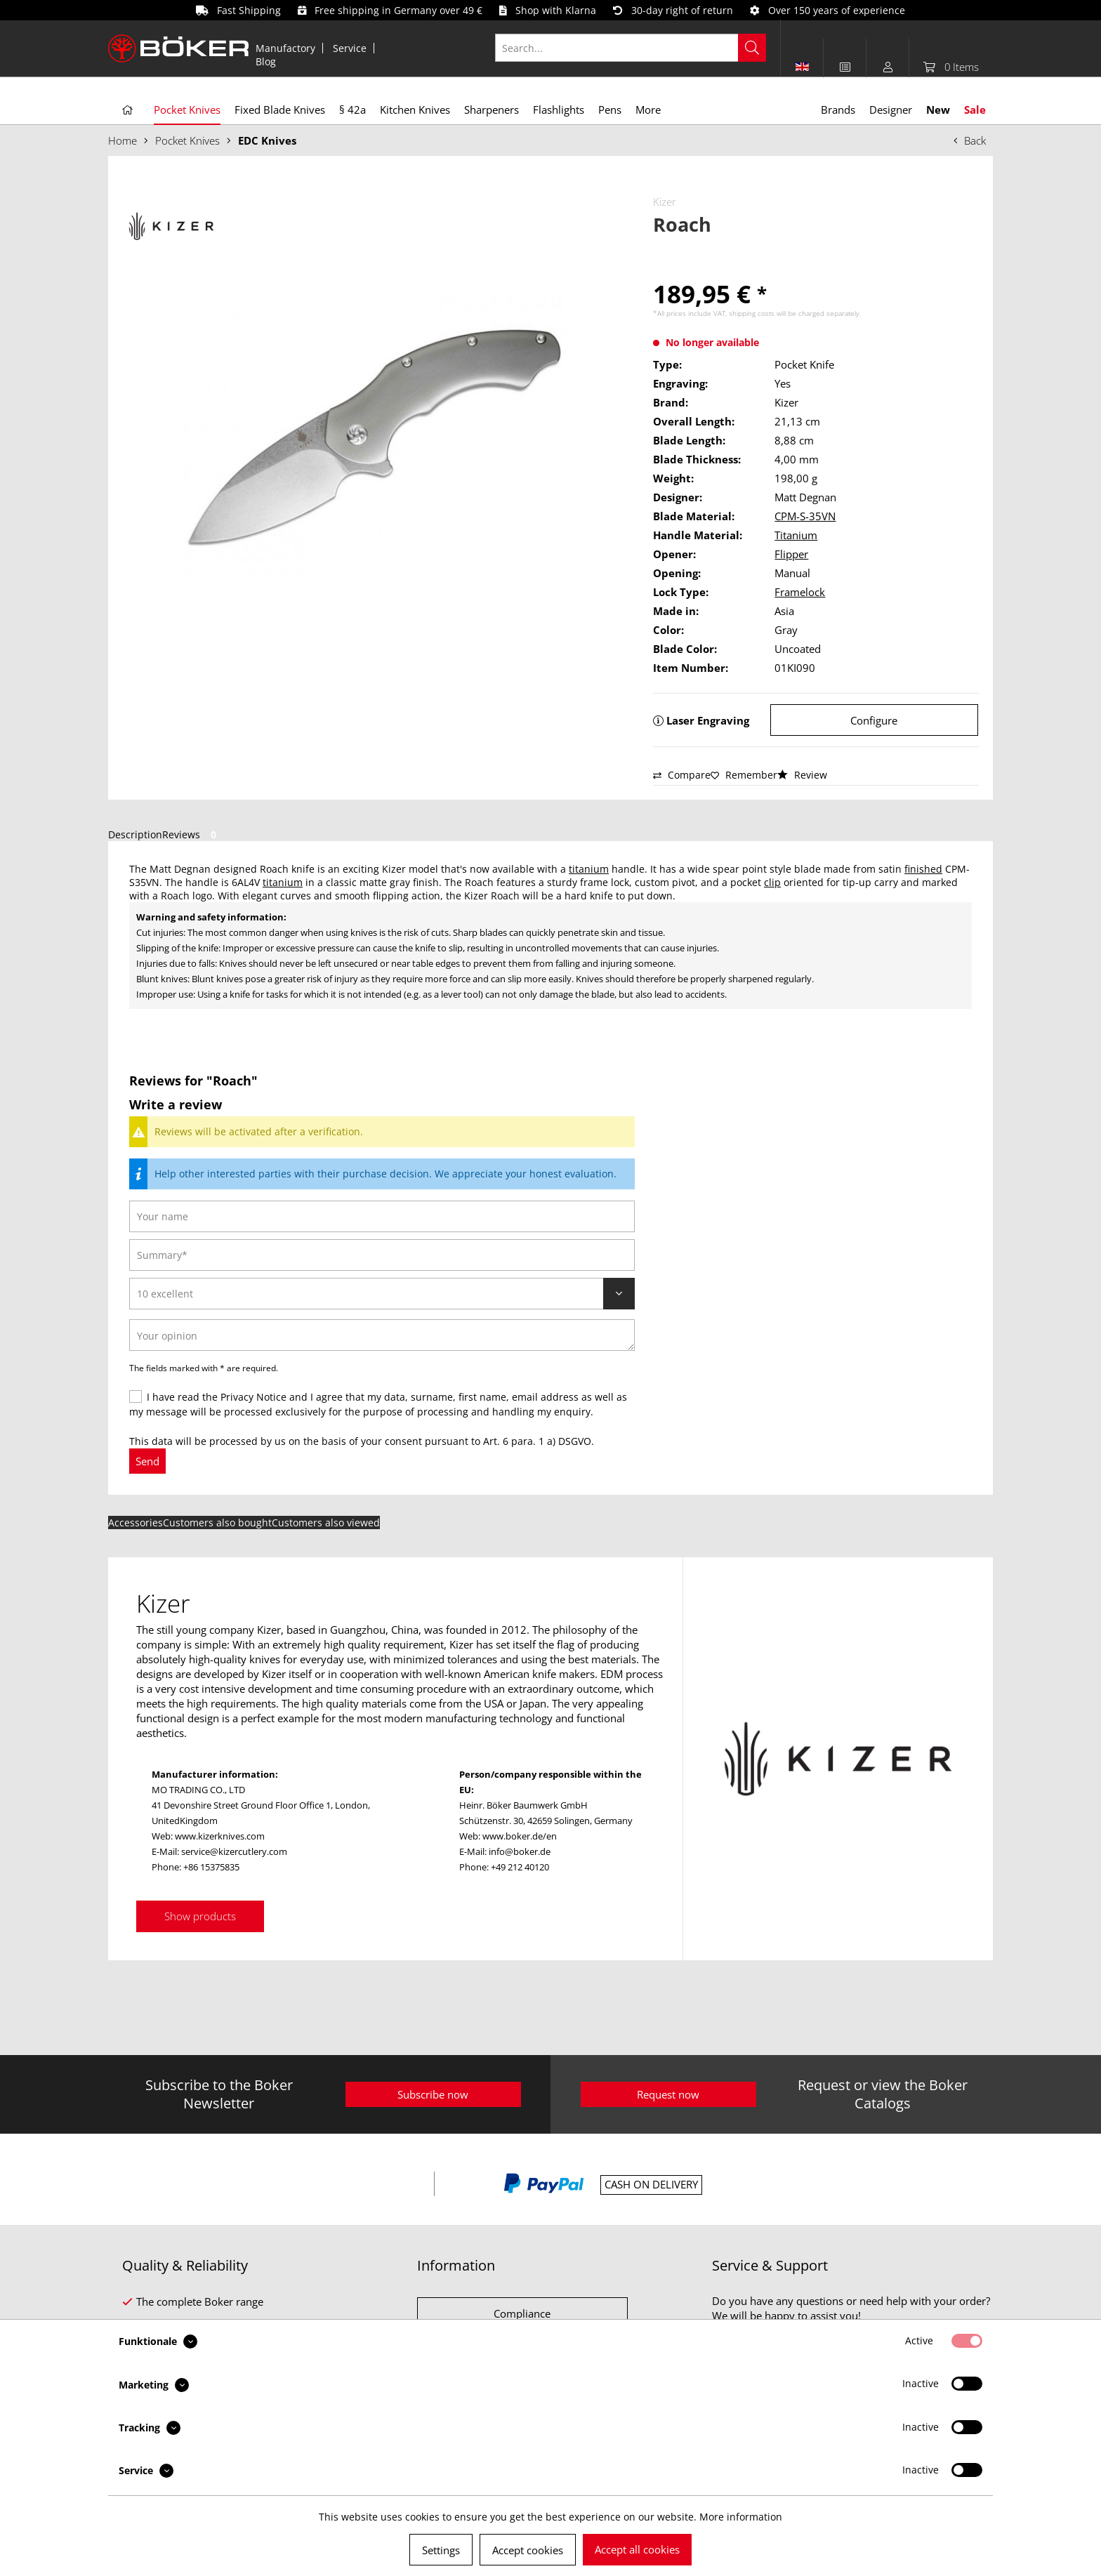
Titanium (795, 535)
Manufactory (285, 48)
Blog (266, 61)
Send (147, 1461)
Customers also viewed (326, 1522)
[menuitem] (286, 48)
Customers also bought (217, 1522)
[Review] (382, 1293)
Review (802, 774)
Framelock (799, 592)
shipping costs (751, 313)
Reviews (191, 834)
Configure (873, 720)
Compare (682, 774)
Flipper (791, 554)
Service (350, 48)
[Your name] (382, 1216)
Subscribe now (432, 2094)
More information (740, 2516)
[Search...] (631, 48)
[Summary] (382, 1255)
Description (135, 834)
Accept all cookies (637, 2549)
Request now (668, 2094)
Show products (200, 1916)
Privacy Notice (253, 1396)
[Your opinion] (382, 1335)
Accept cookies (527, 2550)
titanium (589, 869)
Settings (441, 2550)
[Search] (752, 48)
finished (923, 869)
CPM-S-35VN (805, 516)
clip (772, 882)
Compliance (522, 2313)
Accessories (135, 1522)
